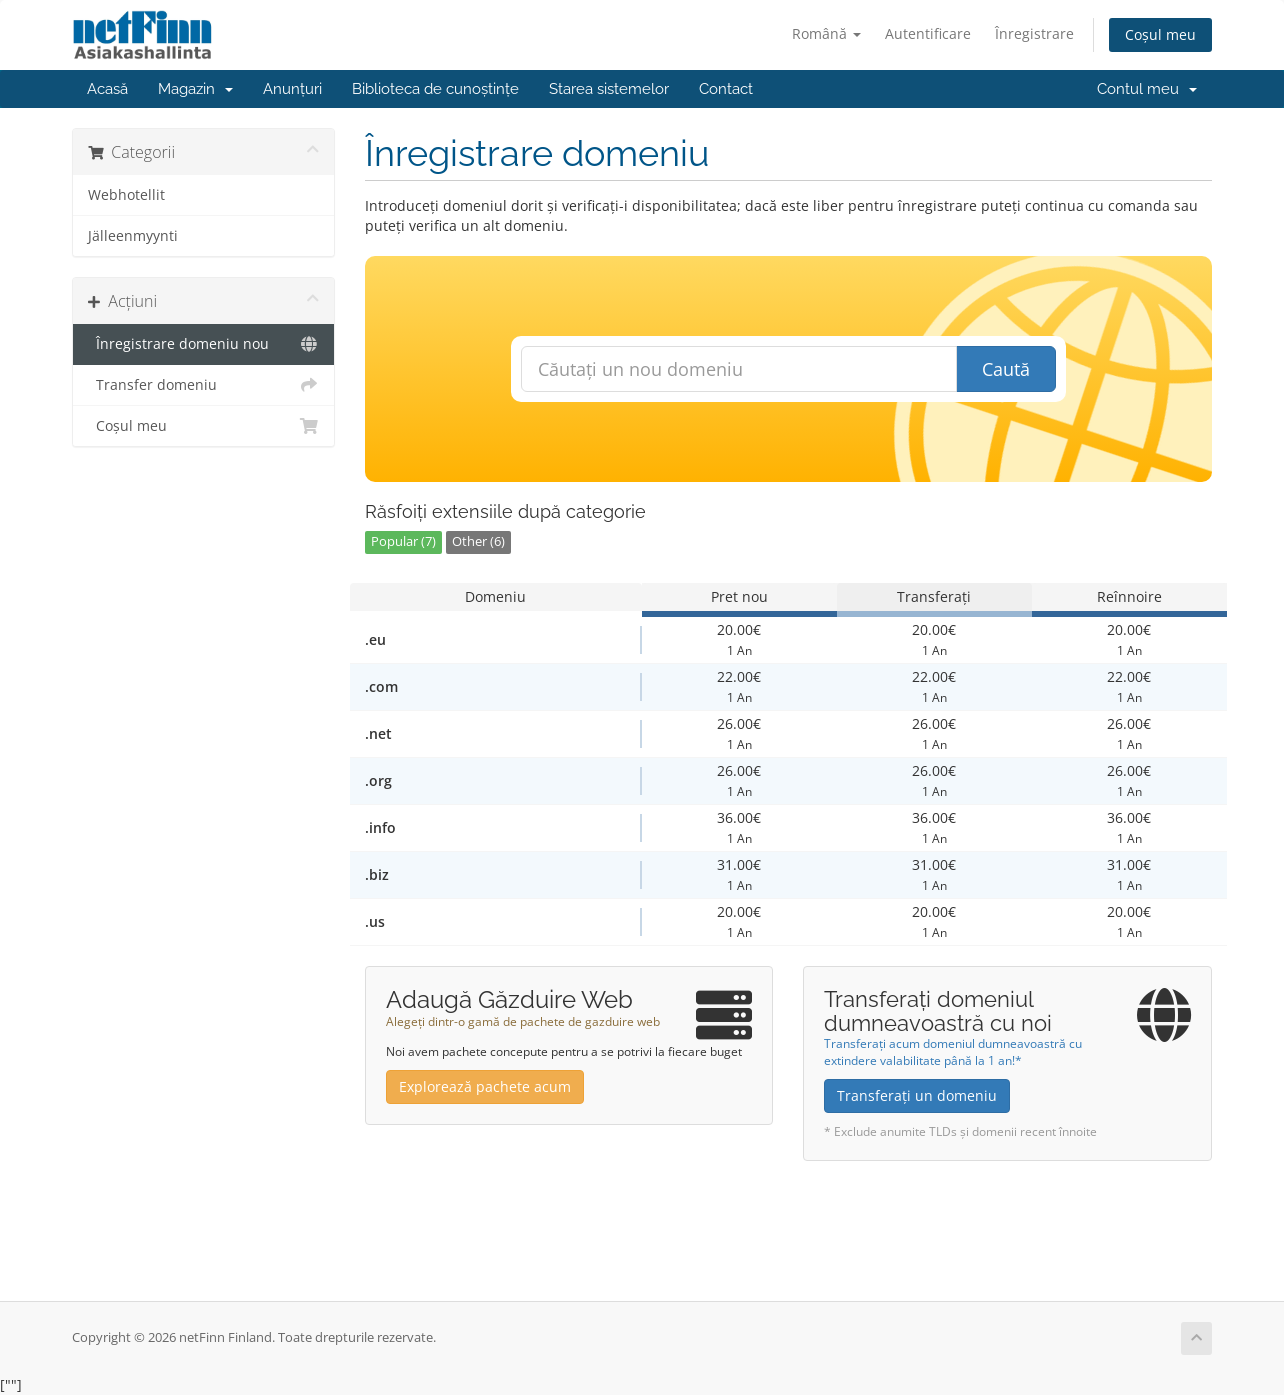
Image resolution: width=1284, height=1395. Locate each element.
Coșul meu (1160, 34)
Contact (726, 89)
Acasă (107, 89)
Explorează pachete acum (485, 1086)
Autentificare (928, 33)
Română (826, 33)
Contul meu (1147, 89)
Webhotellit (126, 195)
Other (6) (478, 541)
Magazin (195, 89)
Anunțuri (292, 89)
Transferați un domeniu (917, 1095)
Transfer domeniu (203, 385)
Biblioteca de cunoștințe (435, 89)
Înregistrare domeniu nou (203, 344)
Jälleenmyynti (133, 236)
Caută (1006, 369)
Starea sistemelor (609, 89)
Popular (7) (403, 541)
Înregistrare (1034, 33)
